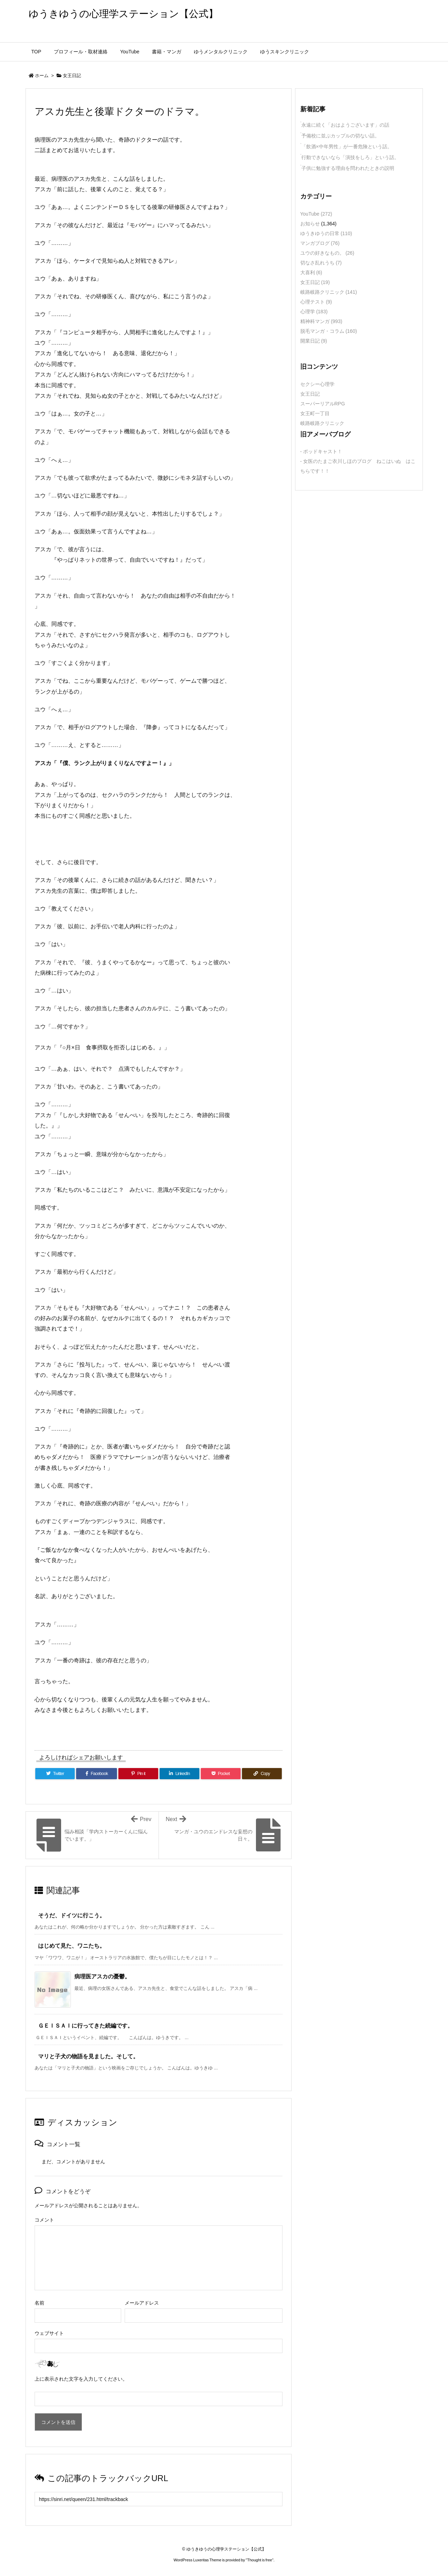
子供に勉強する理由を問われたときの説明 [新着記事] (347, 168)
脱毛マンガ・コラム (328, 331)
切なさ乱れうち (321, 262)
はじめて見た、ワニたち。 (71, 1946)
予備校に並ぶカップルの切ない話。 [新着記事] (340, 135)
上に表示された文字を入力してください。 (81, 2379)
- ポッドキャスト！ (321, 451)
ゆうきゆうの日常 (326, 233)
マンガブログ (320, 243)
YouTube (316, 214)
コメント (44, 2220)
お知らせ (310, 223)
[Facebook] (96, 1773)
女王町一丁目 (315, 413)
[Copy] (262, 1773)
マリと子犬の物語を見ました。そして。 (88, 2056)
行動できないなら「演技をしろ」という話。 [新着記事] (350, 157)
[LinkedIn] (179, 1773)
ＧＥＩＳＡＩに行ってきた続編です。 (85, 2026)
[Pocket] (221, 1773)
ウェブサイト (49, 2333)
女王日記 (72, 75)
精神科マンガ (321, 321)
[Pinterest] (138, 1773)
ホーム (42, 75)
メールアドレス (142, 2303)
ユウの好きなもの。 (327, 253)
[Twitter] (55, 1773)
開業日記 (313, 341)
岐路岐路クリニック (328, 292)
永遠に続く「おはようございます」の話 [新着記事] (345, 125)
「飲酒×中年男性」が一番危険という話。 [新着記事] (346, 146)
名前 (39, 2303)
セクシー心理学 (317, 384)
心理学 (314, 311)
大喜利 (311, 272)
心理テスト (316, 302)
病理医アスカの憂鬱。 (102, 1976)
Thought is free (259, 2560)
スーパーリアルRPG (322, 403)
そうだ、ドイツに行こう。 (71, 1915)
